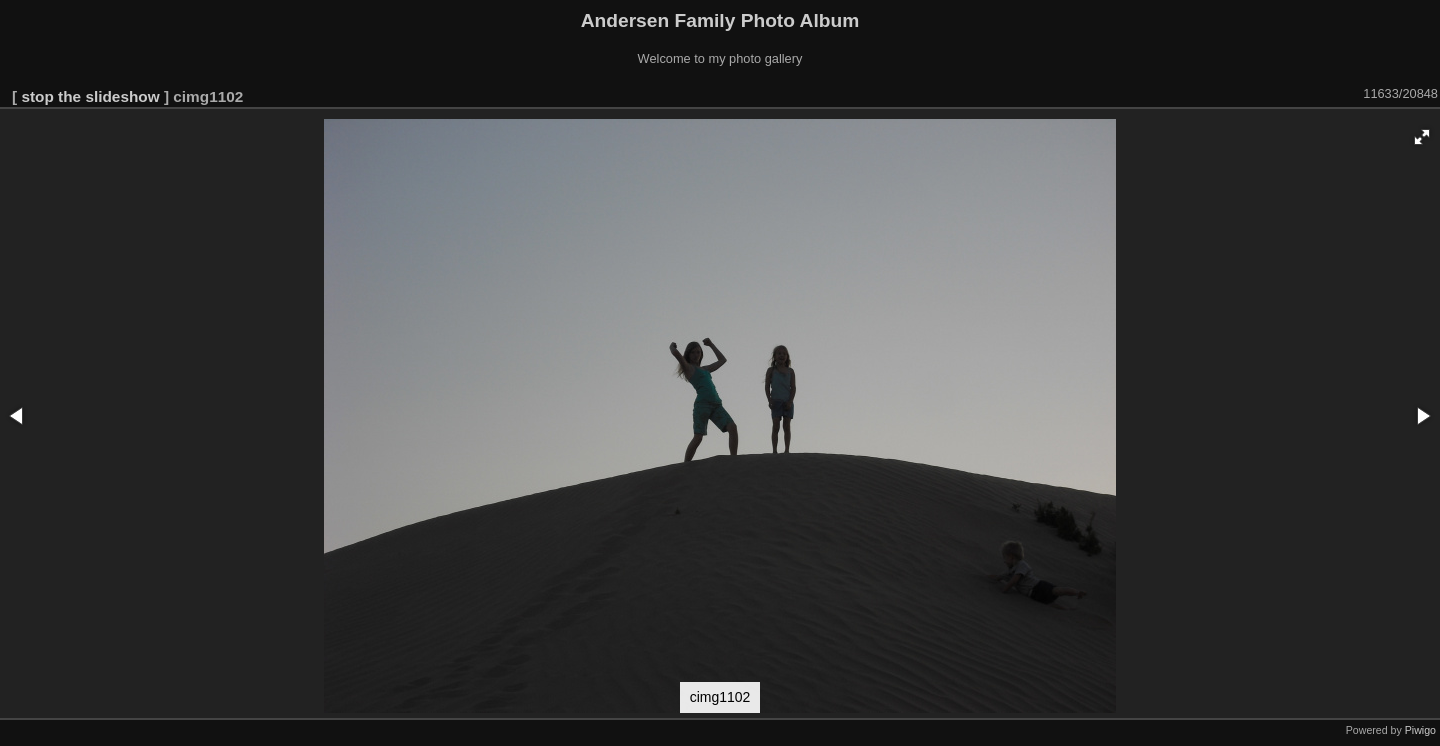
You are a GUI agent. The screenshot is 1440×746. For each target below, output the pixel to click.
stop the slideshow (90, 96)
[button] (1422, 137)
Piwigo (1420, 730)
